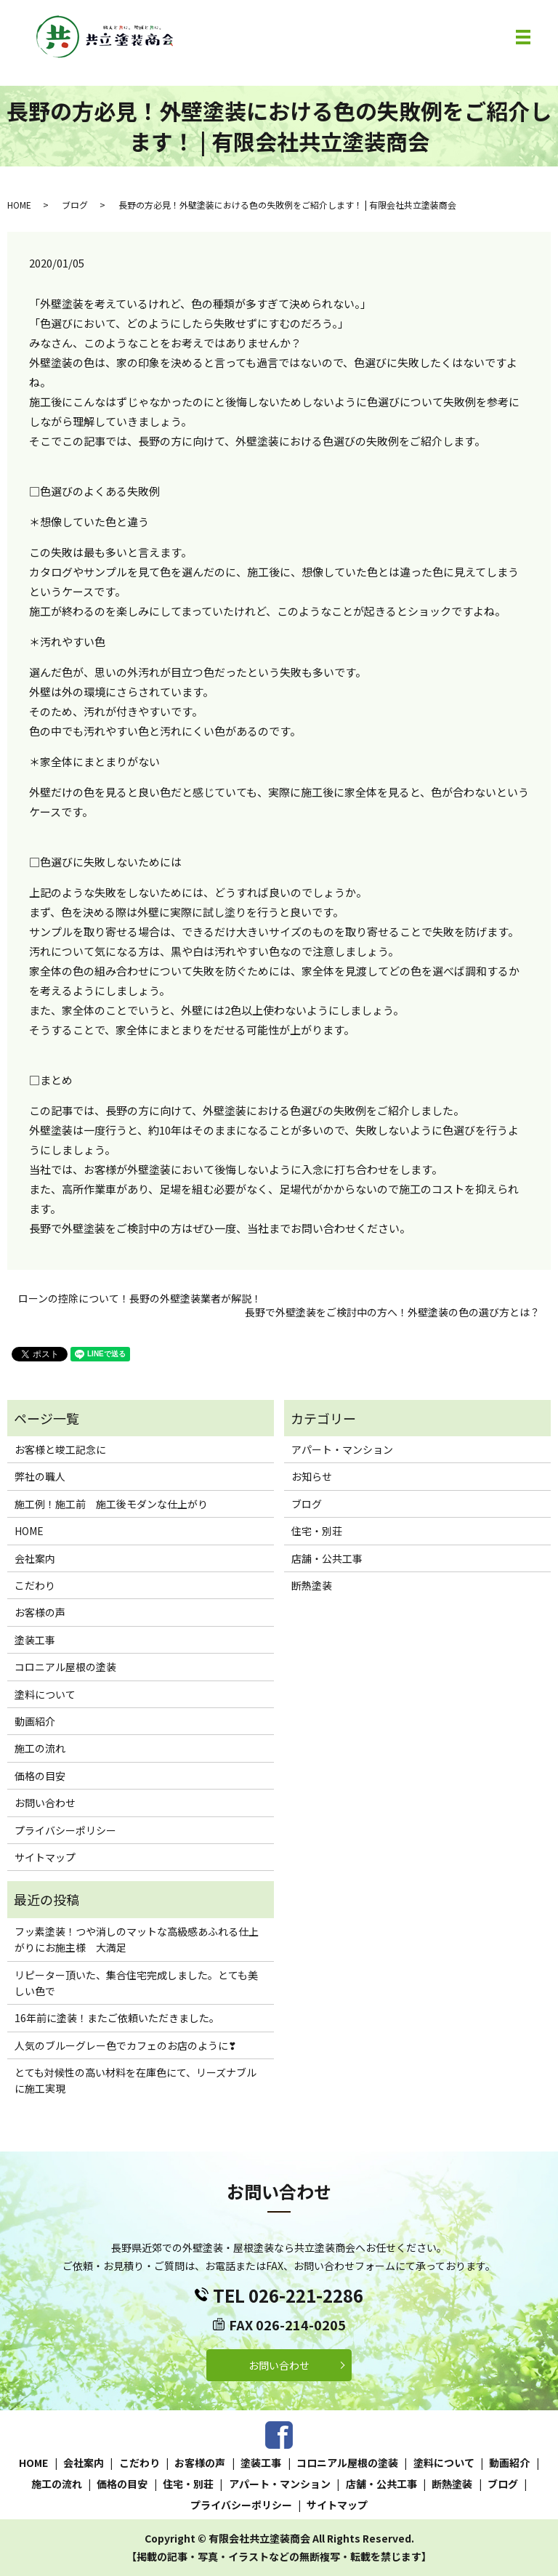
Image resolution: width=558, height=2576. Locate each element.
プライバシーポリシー (65, 1830)
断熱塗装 (311, 1585)
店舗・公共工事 (327, 1558)
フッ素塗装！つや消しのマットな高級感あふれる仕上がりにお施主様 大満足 (137, 1939)
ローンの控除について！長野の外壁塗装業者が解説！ (140, 1298)
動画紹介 (35, 1721)
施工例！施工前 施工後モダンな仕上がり (111, 1504)
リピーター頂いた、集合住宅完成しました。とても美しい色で (136, 1983)
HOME (19, 204)
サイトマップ (45, 1857)
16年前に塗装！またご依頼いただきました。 (117, 2018)
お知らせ (311, 1476)
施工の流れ (40, 1748)
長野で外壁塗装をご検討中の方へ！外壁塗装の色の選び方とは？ (392, 1312)
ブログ (75, 204)
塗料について (45, 1694)
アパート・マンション (342, 1449)
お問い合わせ (45, 1802)
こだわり (35, 1585)
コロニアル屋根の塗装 (65, 1666)
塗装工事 (35, 1640)
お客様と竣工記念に (60, 1449)
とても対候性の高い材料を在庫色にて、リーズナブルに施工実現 (135, 2080)
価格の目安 (40, 1775)
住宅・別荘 (316, 1531)
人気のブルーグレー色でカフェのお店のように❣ (126, 2045)
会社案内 (35, 1558)
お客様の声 (40, 1612)
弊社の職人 (40, 1476)
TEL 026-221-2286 (288, 2295)
